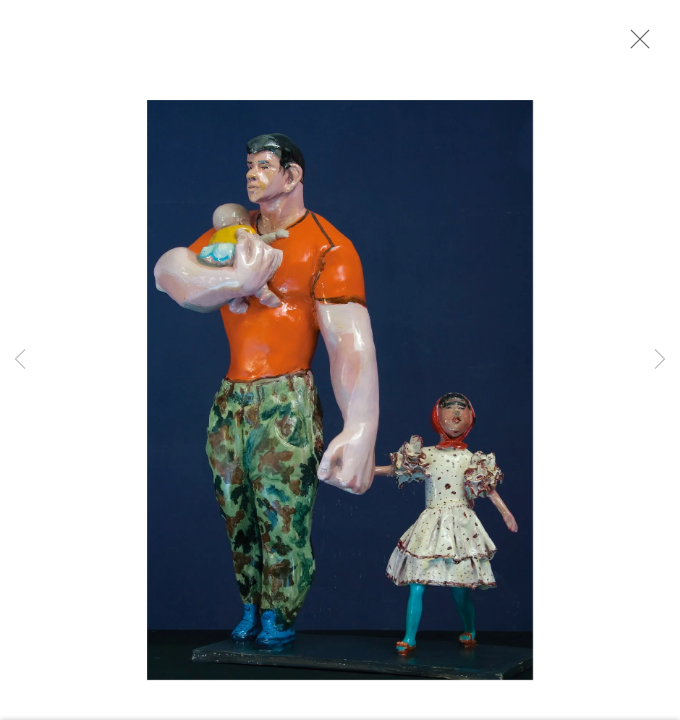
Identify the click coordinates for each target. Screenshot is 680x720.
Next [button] (660, 360)
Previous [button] (20, 360)
